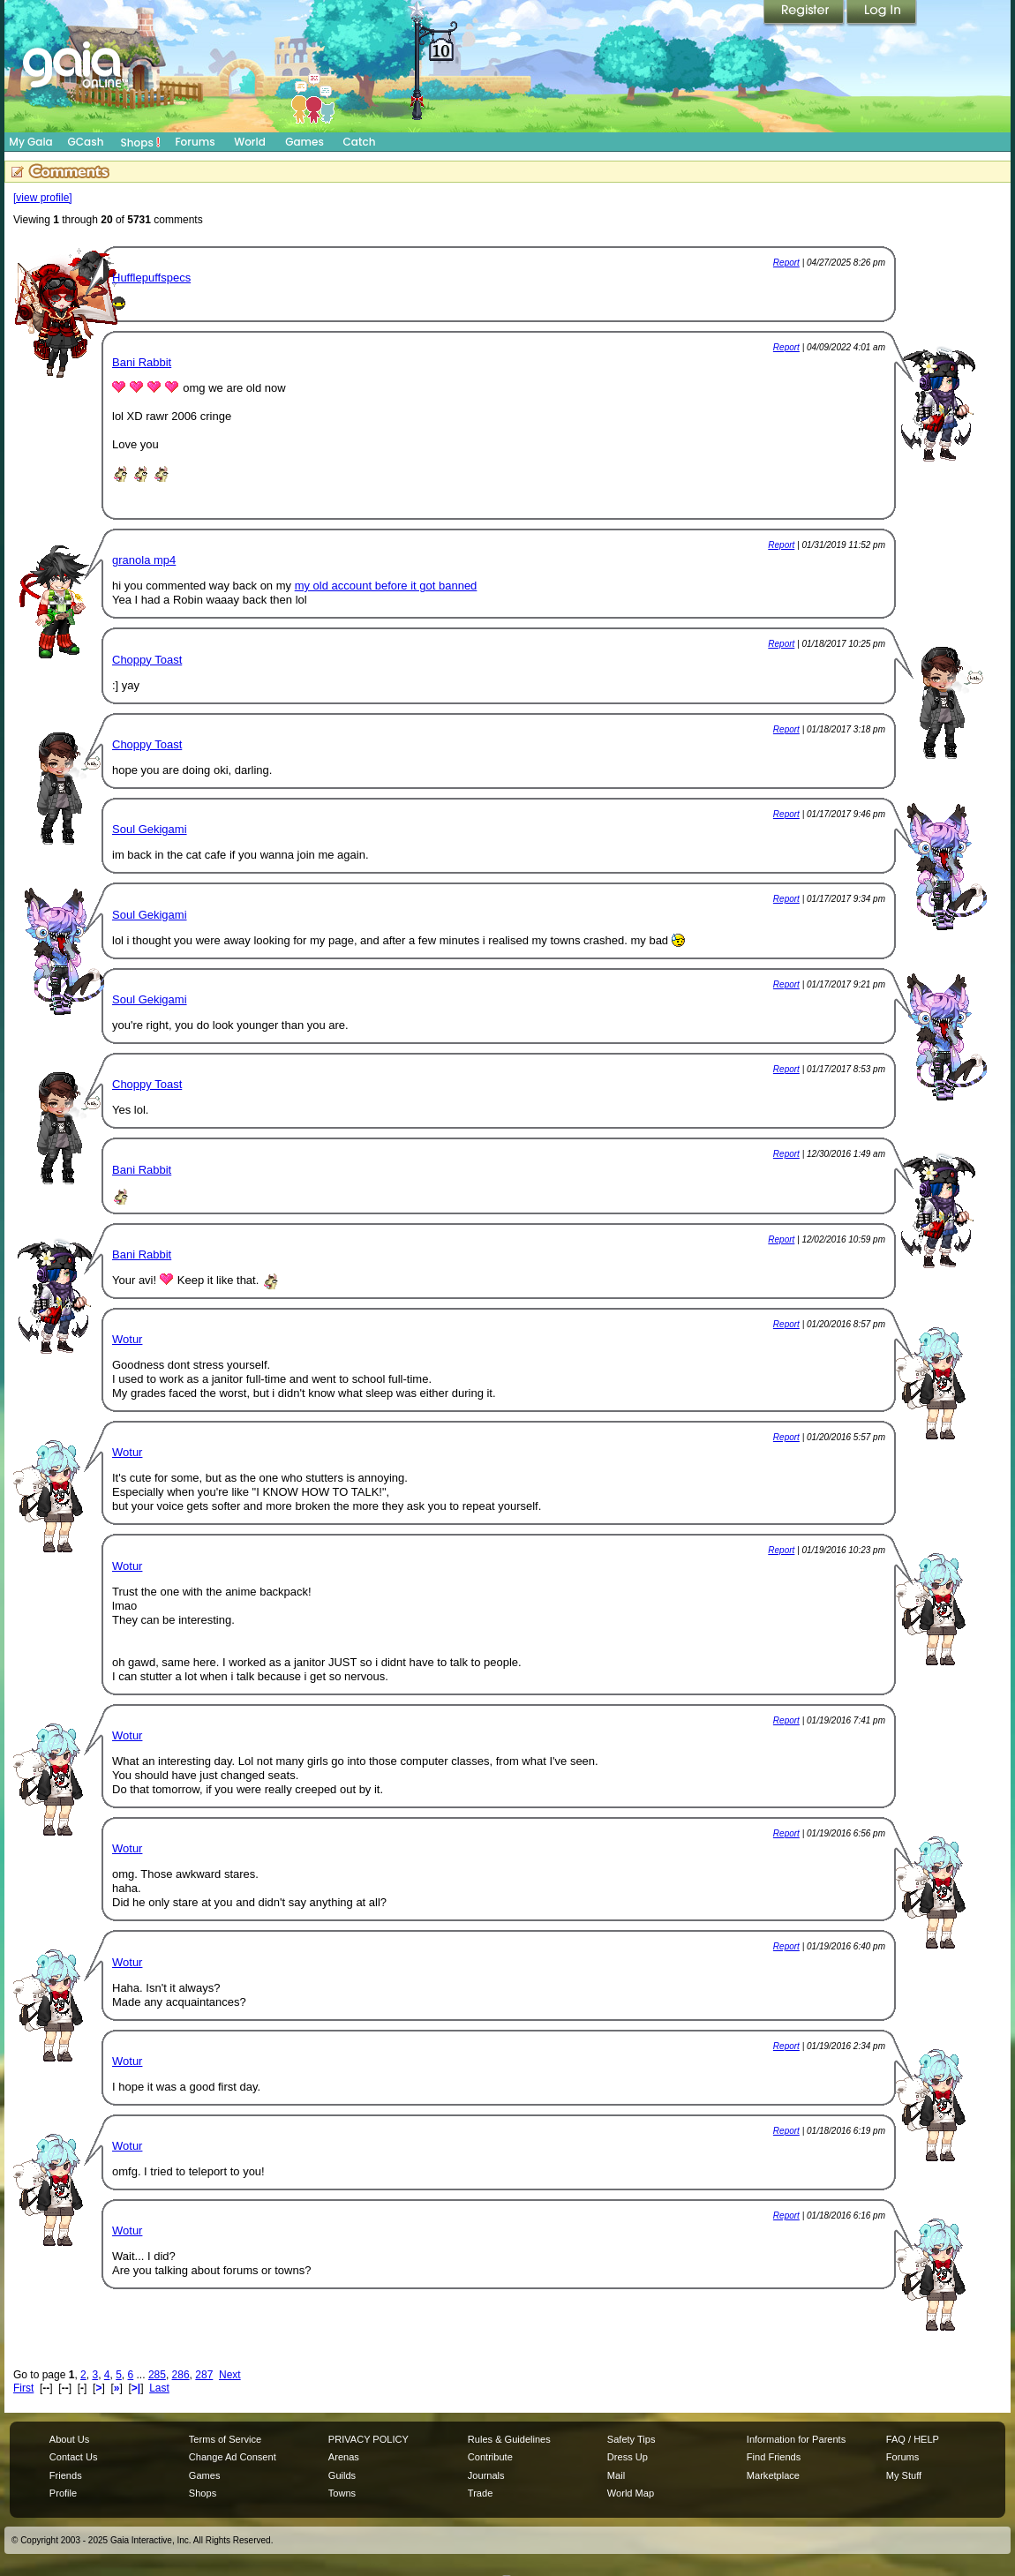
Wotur (127, 1339)
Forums (194, 141)
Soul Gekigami (149, 829)
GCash (86, 141)
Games (304, 141)
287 (204, 2375)
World (250, 141)
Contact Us (73, 2457)
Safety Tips (631, 2439)
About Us (69, 2439)
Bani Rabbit (141, 362)
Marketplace (773, 2475)
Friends (65, 2475)
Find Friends (774, 2457)
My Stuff (903, 2475)
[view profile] (42, 198)
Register (804, 13)
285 (157, 2375)
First (23, 2388)
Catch (359, 141)
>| (136, 2388)
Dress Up (627, 2457)
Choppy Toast (147, 659)
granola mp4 (144, 560)
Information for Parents (796, 2439)
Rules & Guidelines (509, 2439)
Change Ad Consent (232, 2457)
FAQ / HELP (912, 2439)
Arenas (343, 2457)
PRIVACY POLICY (368, 2439)
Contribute (490, 2457)
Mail (616, 2475)
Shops (141, 142)
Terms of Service (225, 2439)
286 (181, 2375)
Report (786, 262)
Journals (486, 2475)
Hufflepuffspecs (151, 277)
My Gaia (30, 141)
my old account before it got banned (386, 585)
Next (230, 2375)
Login (881, 13)
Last (159, 2388)
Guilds (342, 2475)
